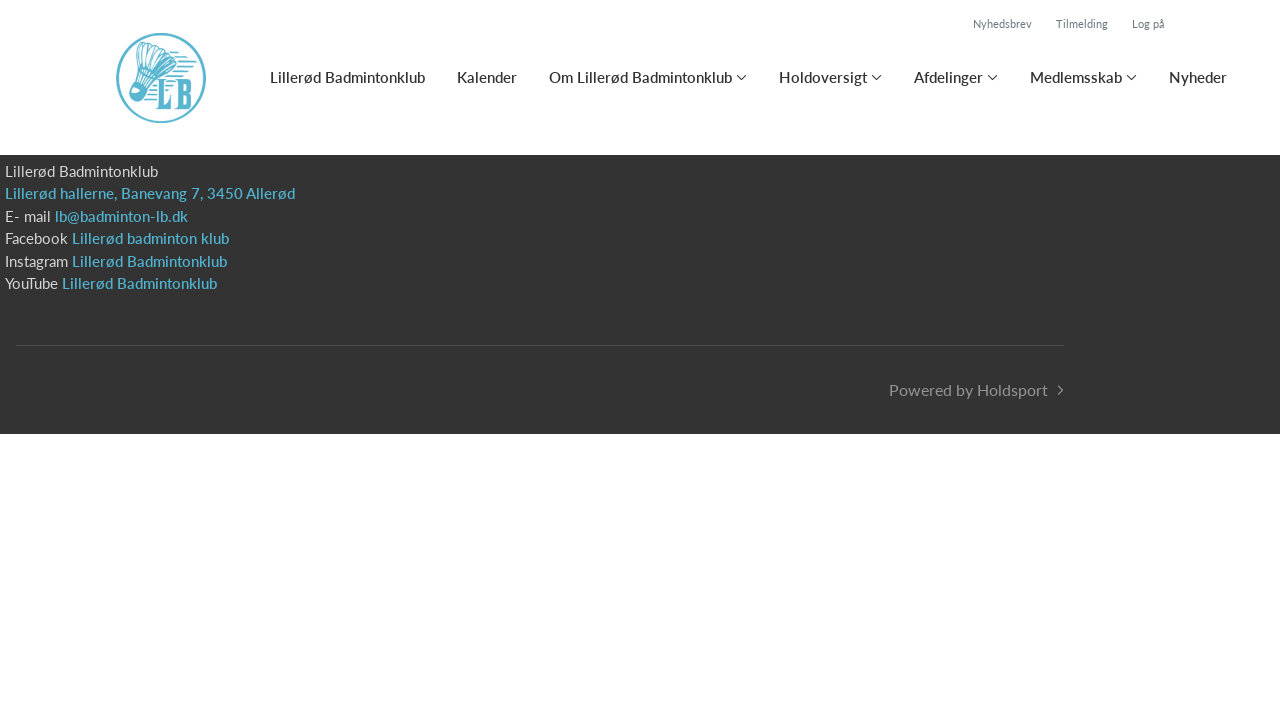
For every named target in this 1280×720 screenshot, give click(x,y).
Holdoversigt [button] (823, 77)
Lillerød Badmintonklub (347, 77)
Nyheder (1198, 77)
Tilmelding (1082, 23)
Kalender (487, 77)
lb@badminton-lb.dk (121, 216)
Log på (1148, 23)
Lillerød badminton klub (150, 238)
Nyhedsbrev (1002, 23)
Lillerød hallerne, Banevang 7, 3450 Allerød (150, 193)
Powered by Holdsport (968, 389)
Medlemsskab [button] (1076, 77)
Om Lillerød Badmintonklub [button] (640, 77)
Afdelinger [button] (948, 77)
